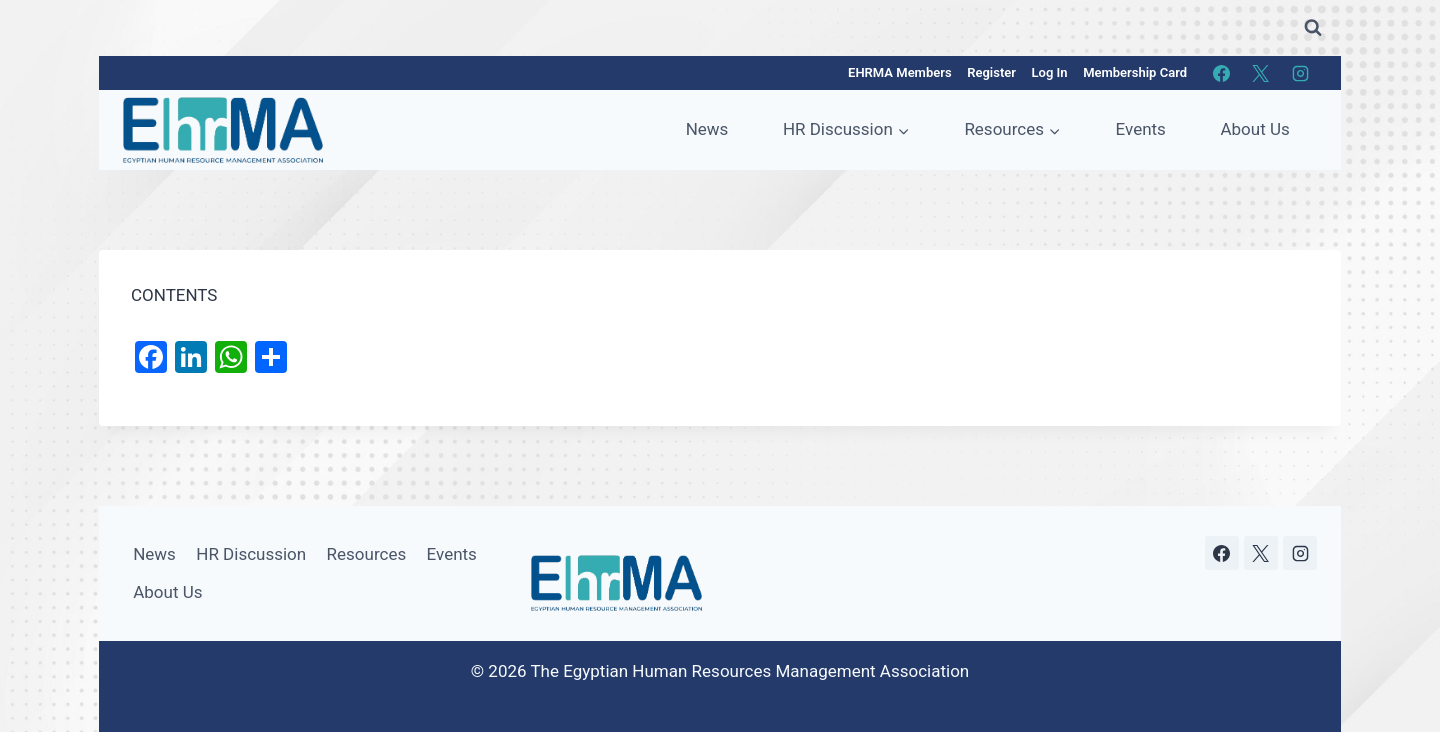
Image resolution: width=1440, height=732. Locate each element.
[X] (1261, 73)
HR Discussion (251, 554)
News (707, 129)
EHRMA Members (900, 72)
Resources (367, 554)
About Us (1254, 129)
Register (991, 72)
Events (1141, 129)
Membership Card (1135, 72)
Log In (1050, 72)
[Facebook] (1222, 73)
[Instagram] (1300, 73)
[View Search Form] (1313, 28)
